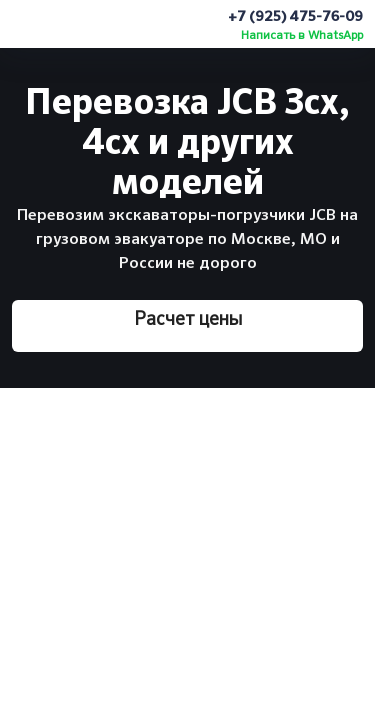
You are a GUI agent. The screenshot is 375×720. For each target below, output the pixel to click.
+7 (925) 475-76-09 (295, 17)
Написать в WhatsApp (302, 36)
